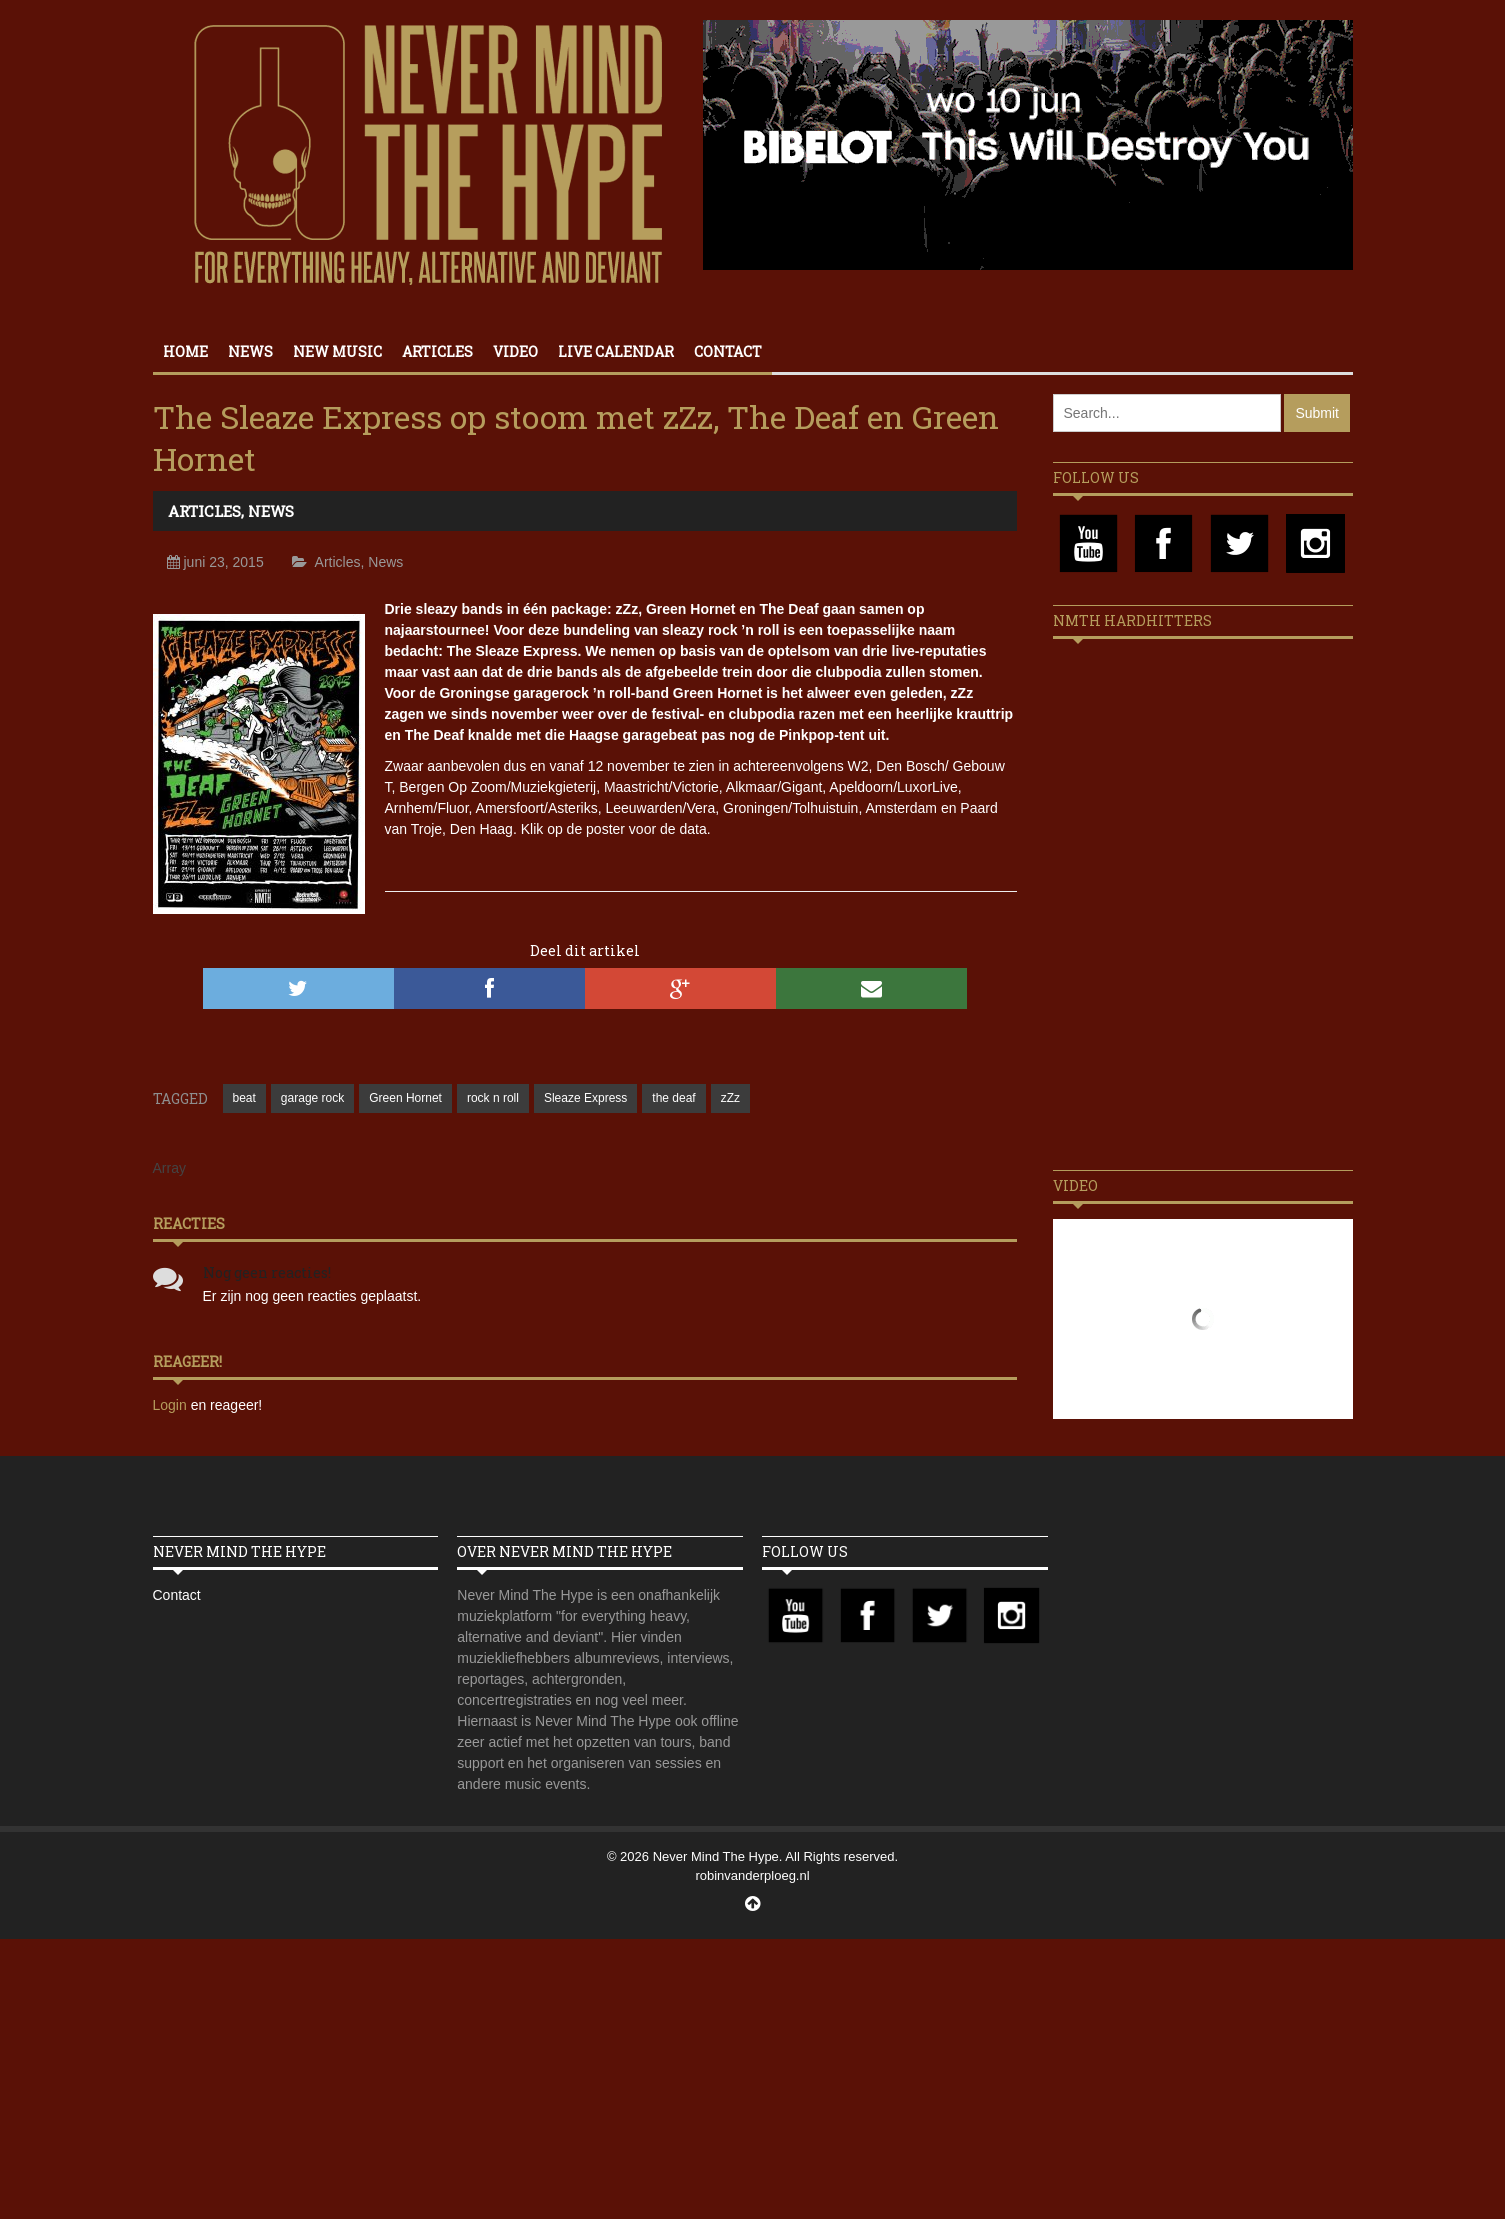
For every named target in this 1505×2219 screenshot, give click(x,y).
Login (172, 1405)
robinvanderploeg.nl (752, 1875)
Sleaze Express (585, 1098)
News (250, 351)
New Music (337, 351)
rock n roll (493, 1098)
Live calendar (616, 351)
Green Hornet (405, 1098)
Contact (728, 351)
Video (515, 351)
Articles (437, 351)
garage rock (312, 1098)
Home (185, 351)
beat (244, 1098)
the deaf (673, 1098)
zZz (730, 1098)
